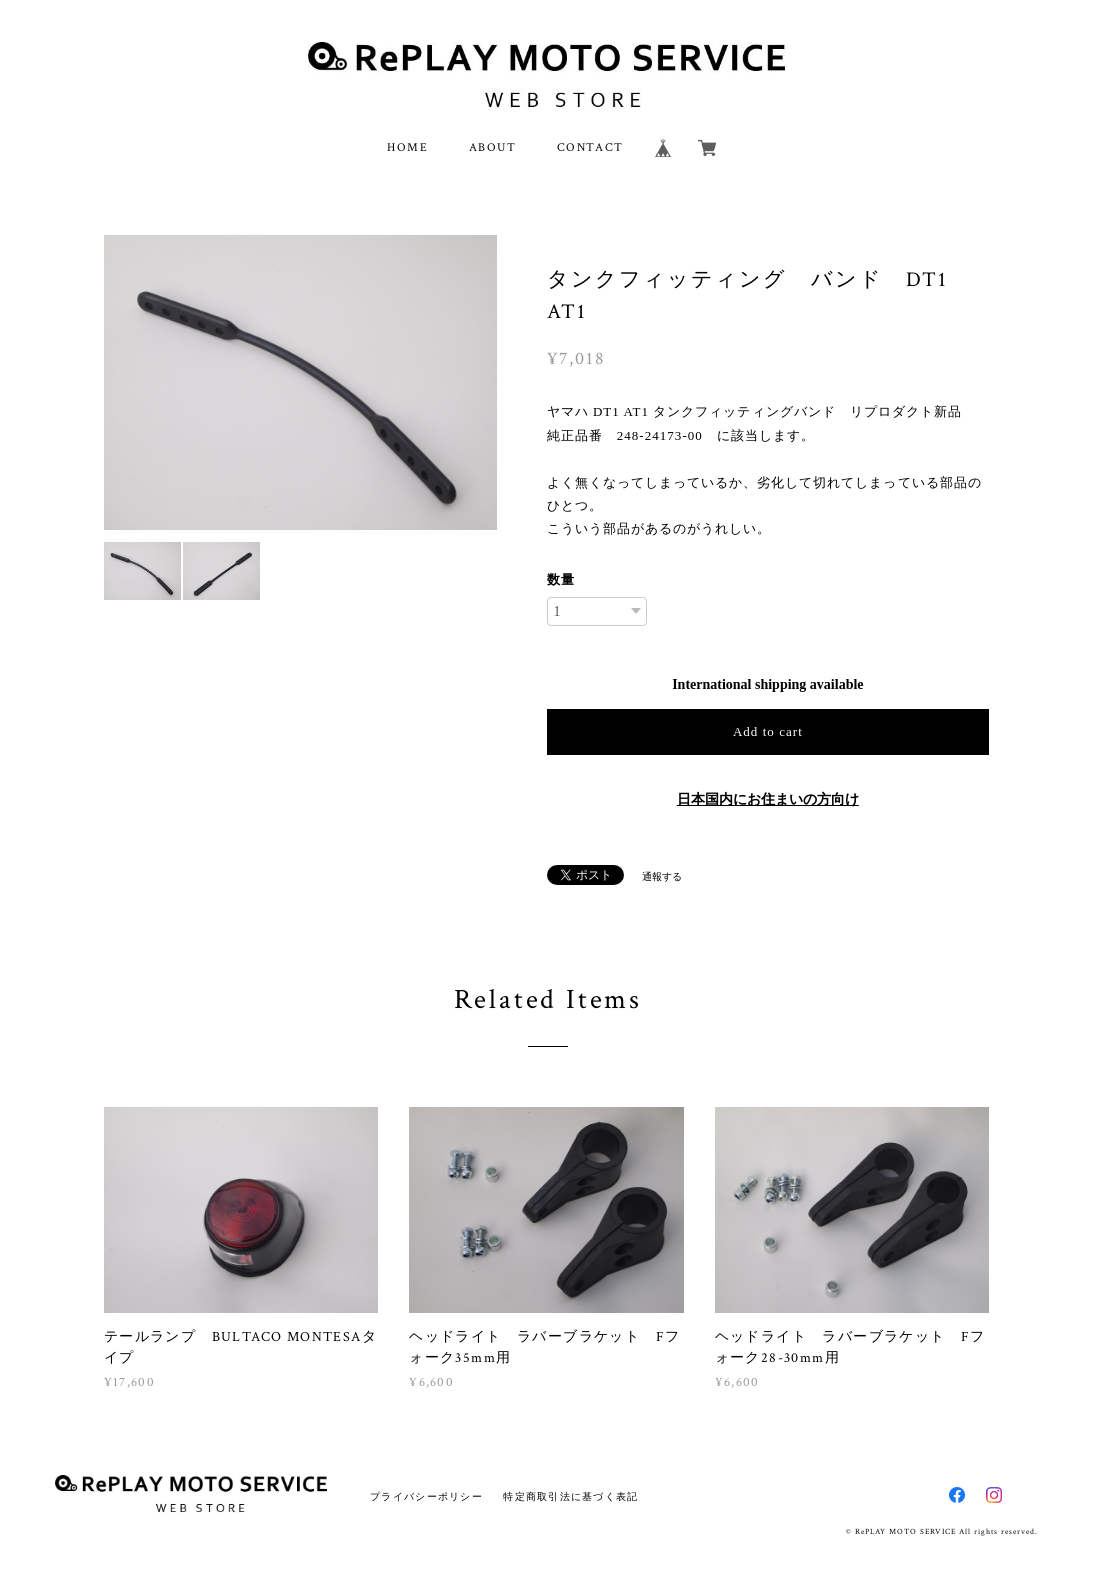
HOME (407, 147)
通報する (662, 876)
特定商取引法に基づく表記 (570, 1496)
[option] (301, 383)
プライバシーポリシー (426, 1496)
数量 (561, 579)
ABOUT (493, 147)
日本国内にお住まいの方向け (768, 799)
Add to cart (768, 731)
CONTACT (590, 147)
